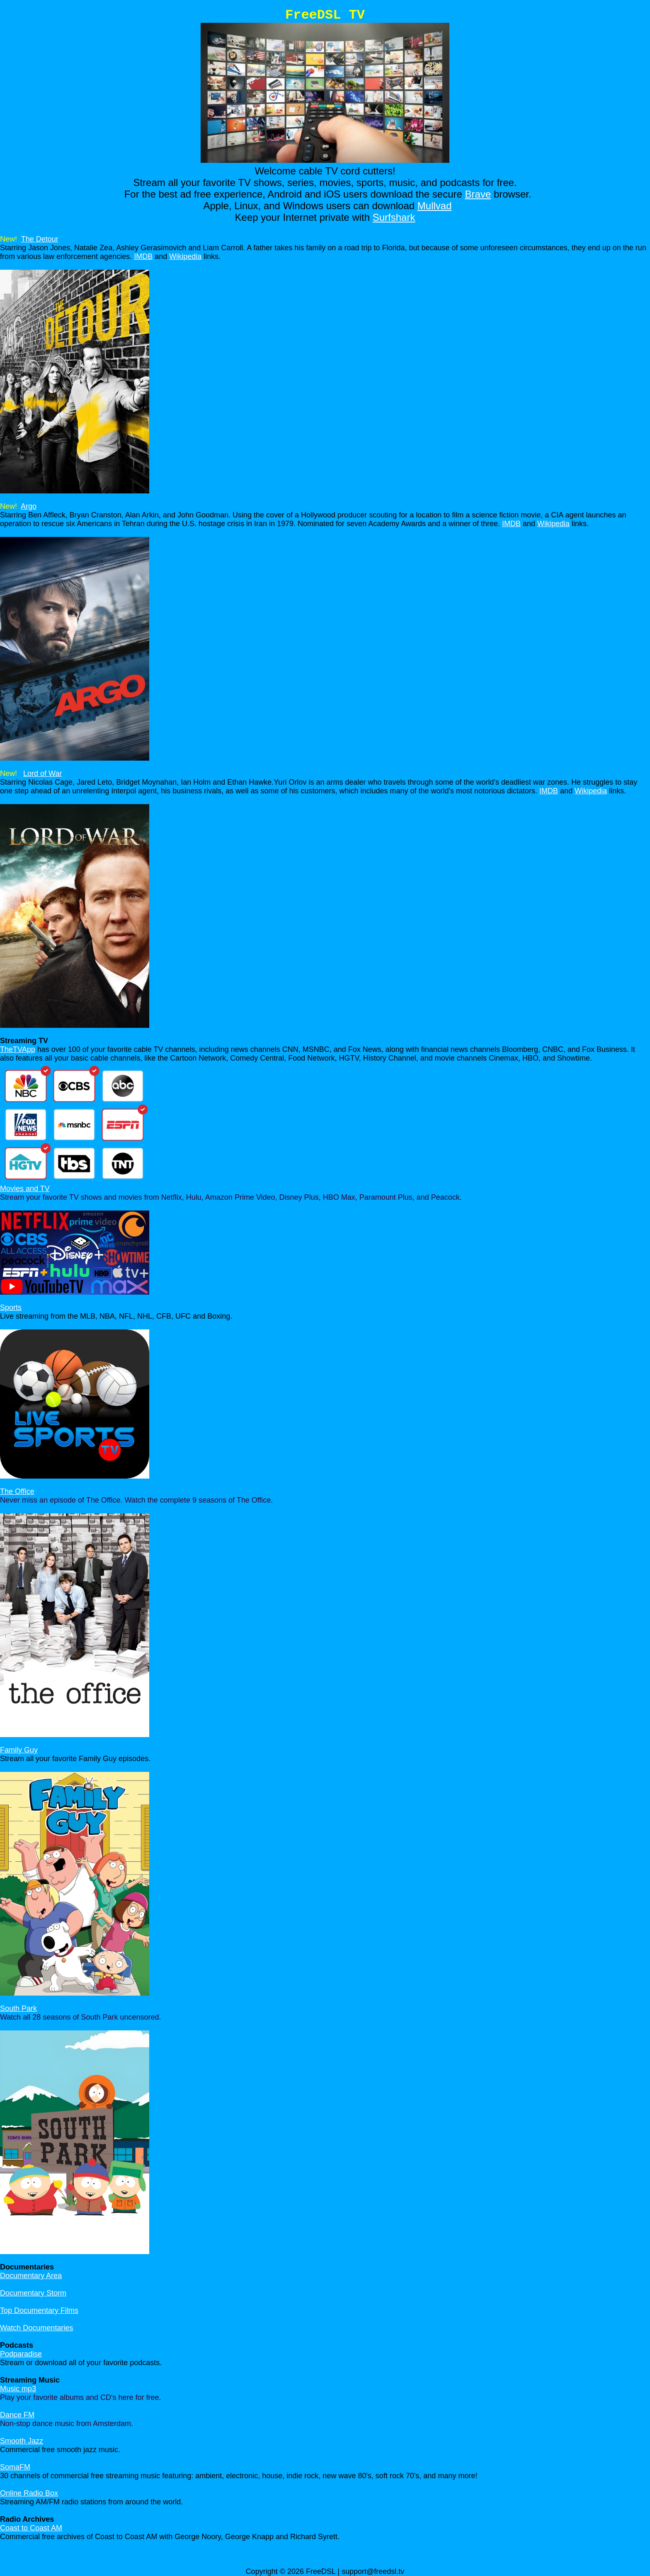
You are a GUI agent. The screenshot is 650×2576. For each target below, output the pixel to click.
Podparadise (21, 2354)
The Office (17, 1491)
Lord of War (42, 773)
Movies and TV (25, 1188)
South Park (18, 2008)
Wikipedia (185, 256)
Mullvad (434, 205)
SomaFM (15, 2467)
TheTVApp (17, 1049)
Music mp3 (18, 2389)
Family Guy (19, 1750)
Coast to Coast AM (31, 2528)
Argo (28, 506)
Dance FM (17, 2415)
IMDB (143, 256)
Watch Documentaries (36, 2328)
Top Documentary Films (39, 2310)
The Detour (39, 239)
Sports (11, 1307)
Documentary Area (31, 2276)
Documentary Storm (33, 2293)
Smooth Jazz (21, 2441)
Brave (478, 194)
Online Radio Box (29, 2493)
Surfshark (394, 217)
